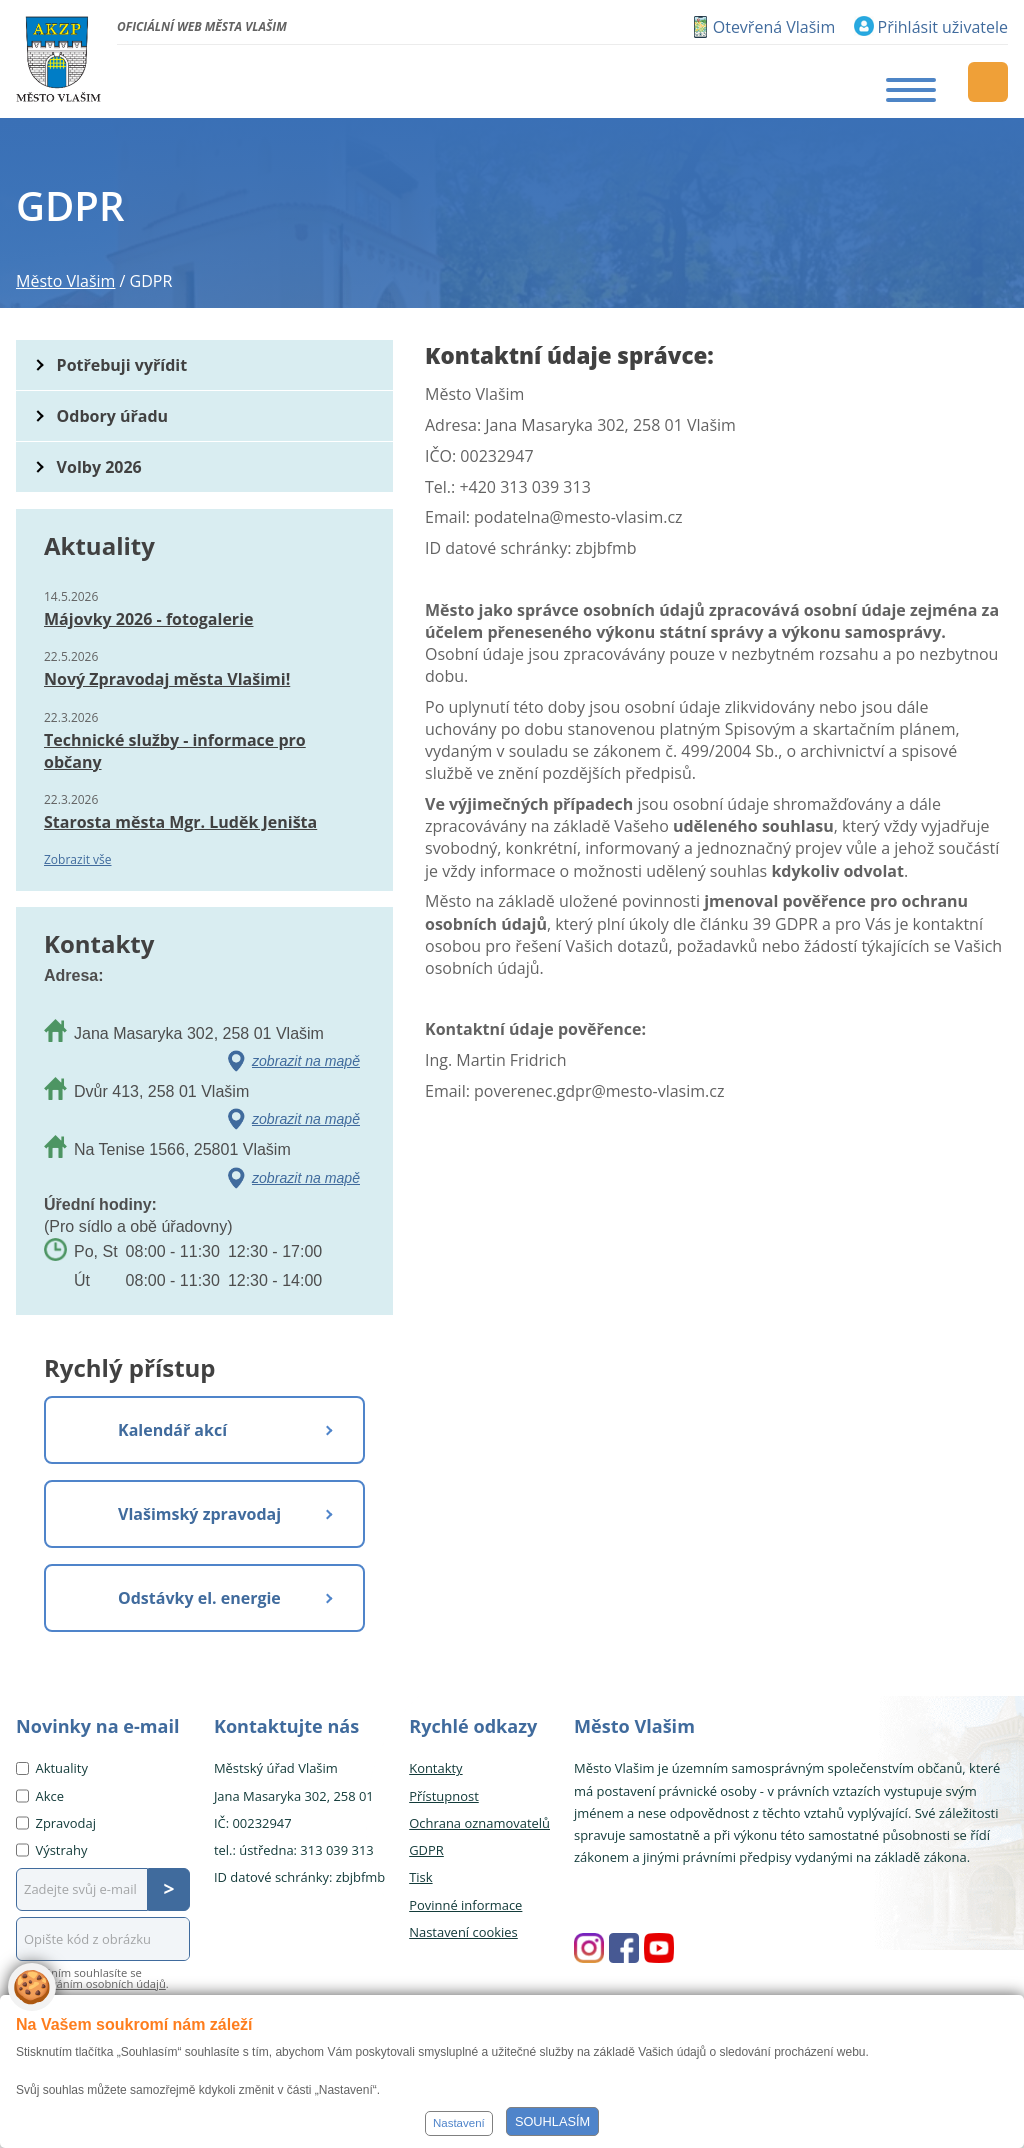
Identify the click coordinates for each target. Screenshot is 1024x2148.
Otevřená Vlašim (774, 27)
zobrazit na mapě (306, 1061)
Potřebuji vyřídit (122, 365)
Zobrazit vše (78, 859)
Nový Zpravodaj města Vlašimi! (167, 679)
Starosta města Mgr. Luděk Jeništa (180, 822)
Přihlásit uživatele (943, 27)
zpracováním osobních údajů (91, 1983)
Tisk (420, 1877)
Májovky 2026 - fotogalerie (148, 619)
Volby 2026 (99, 467)
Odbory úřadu (113, 416)
